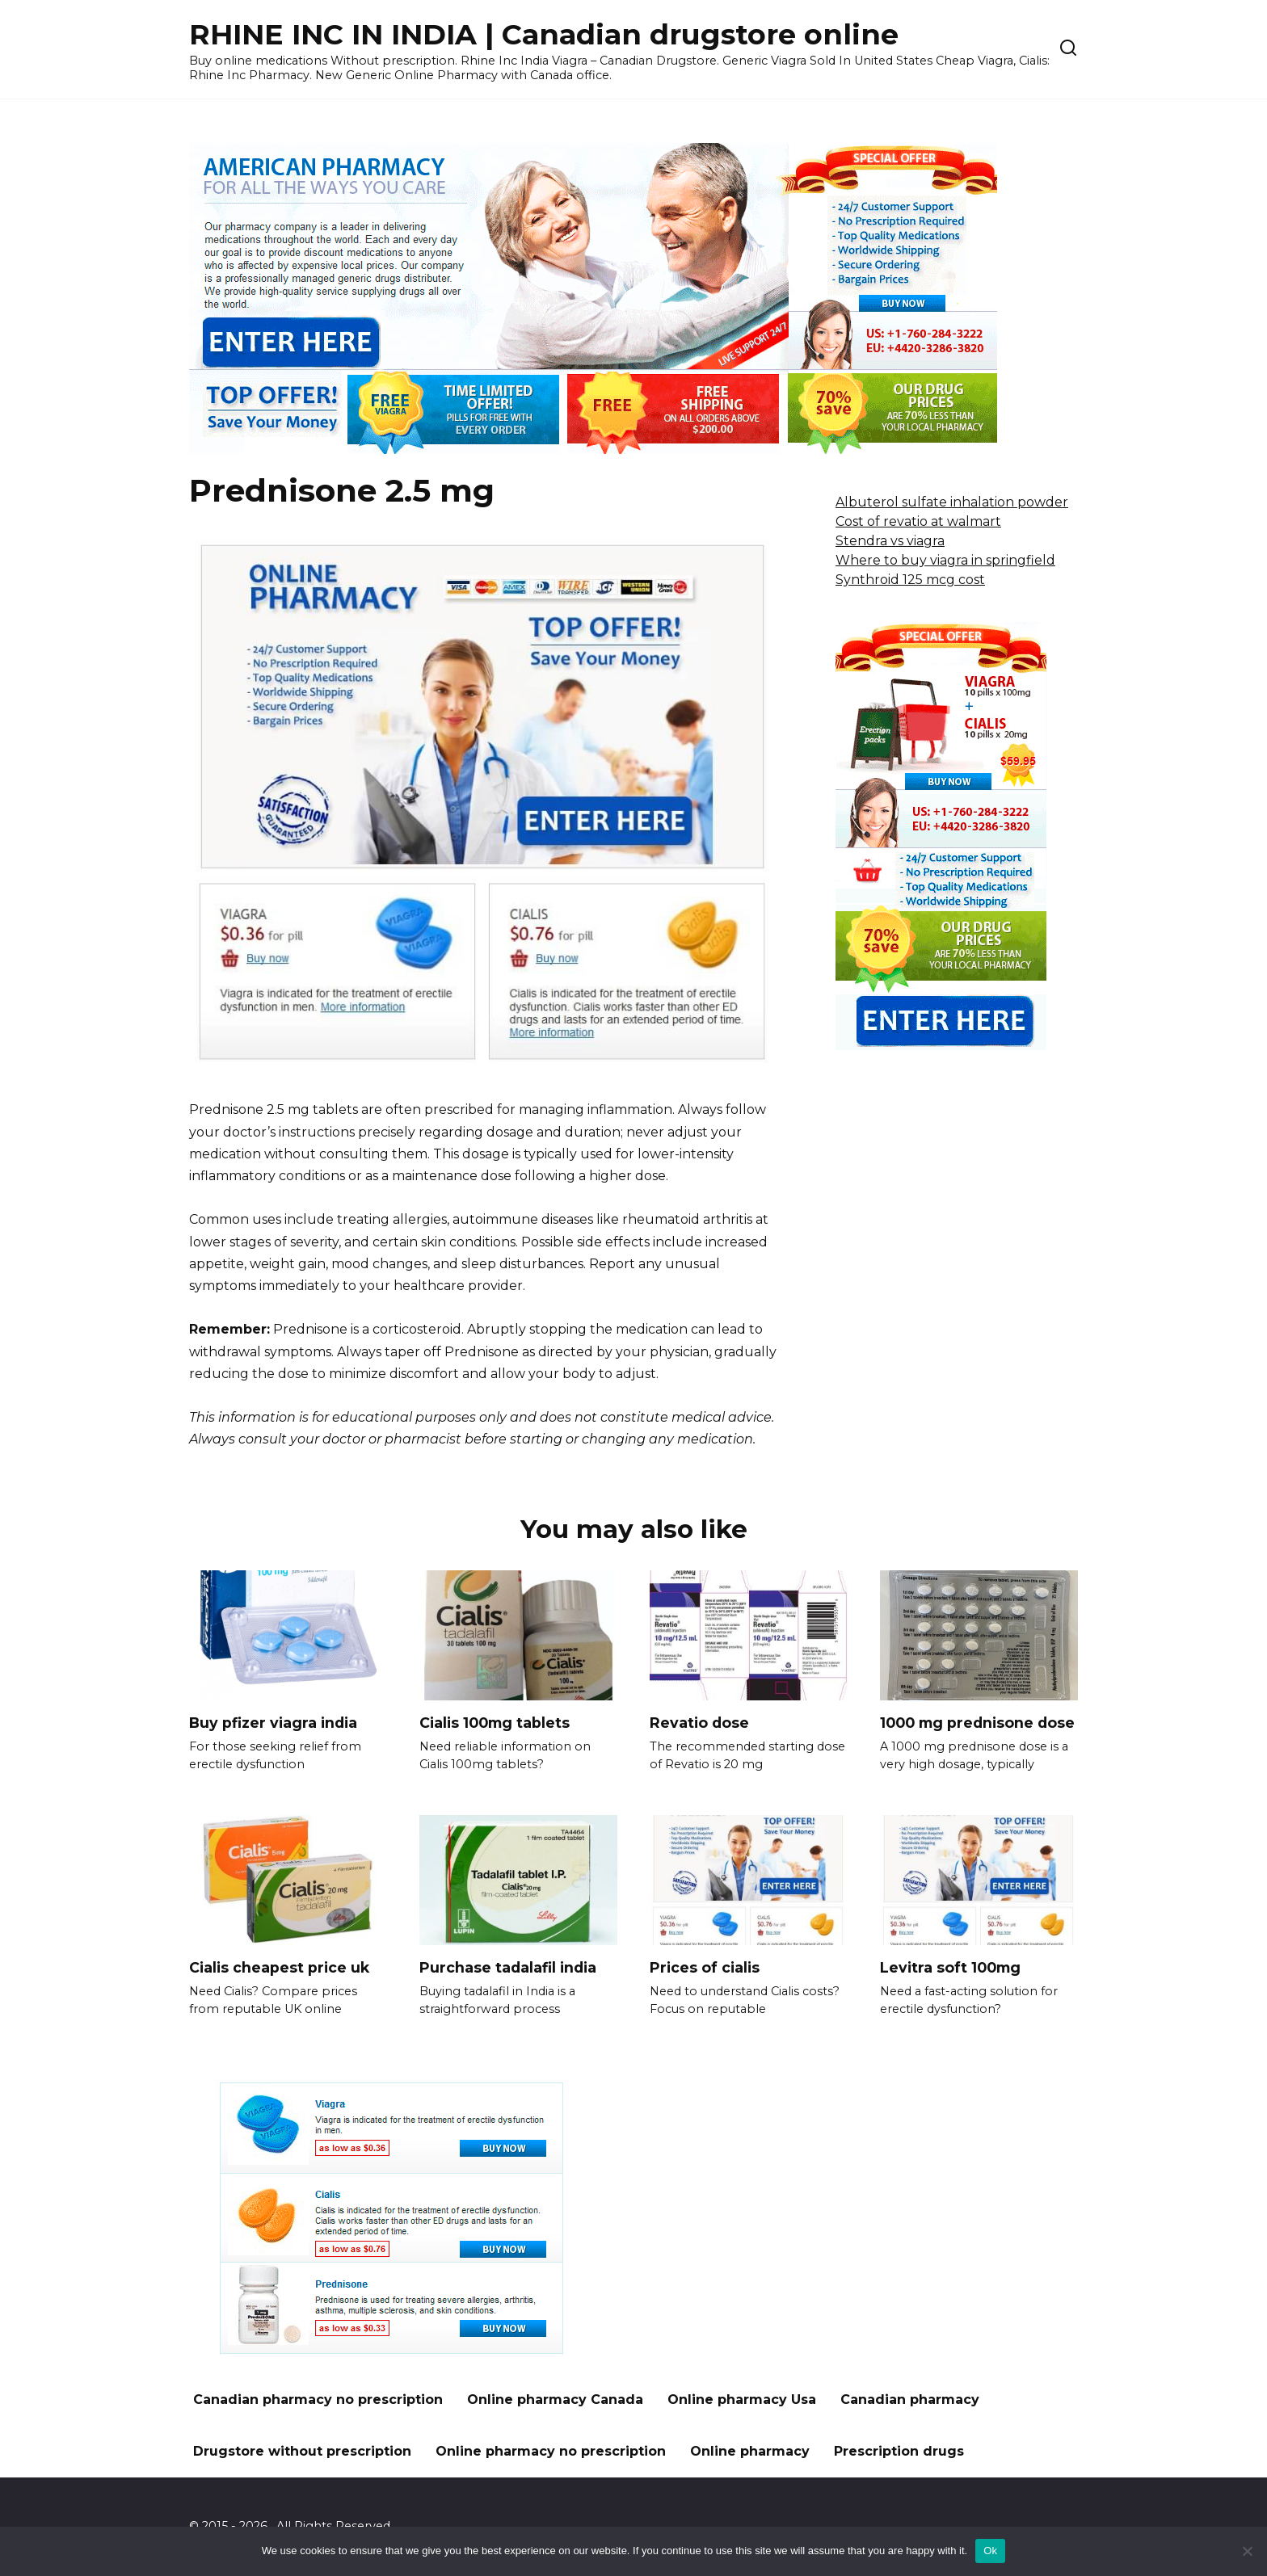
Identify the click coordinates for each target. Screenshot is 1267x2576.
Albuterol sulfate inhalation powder (952, 502)
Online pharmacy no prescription (551, 2451)
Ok (990, 2550)
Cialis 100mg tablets (494, 1722)
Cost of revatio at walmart (918, 521)
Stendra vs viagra (890, 540)
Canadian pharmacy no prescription (318, 2399)
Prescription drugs (899, 2451)
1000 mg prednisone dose (977, 1722)
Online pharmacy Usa (741, 2399)
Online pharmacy (750, 2451)
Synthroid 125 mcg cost (910, 579)
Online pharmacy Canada (555, 2399)
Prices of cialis (705, 1967)
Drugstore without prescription (302, 2451)
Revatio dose (699, 1722)
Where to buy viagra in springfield (945, 560)
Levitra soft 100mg (950, 1967)
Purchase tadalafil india (507, 1967)
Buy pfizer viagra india (273, 1722)
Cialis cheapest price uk (279, 1967)
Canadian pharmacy (909, 2399)
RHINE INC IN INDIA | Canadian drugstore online (544, 34)
